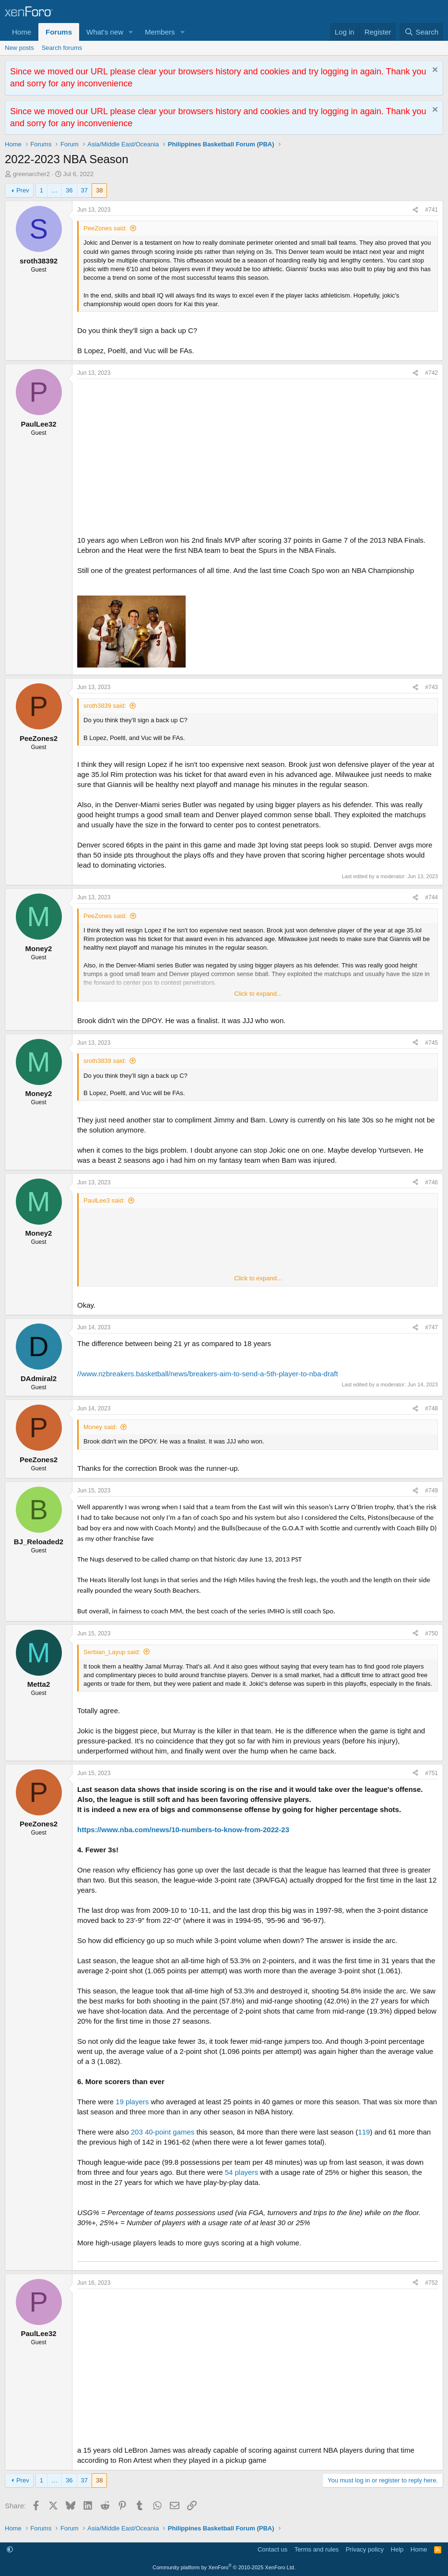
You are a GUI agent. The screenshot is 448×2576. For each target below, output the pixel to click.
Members (160, 32)
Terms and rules (317, 2549)
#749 (431, 1490)
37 (84, 190)
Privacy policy (365, 2549)
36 (69, 190)
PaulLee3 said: (104, 1200)
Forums (59, 32)
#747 (431, 1327)
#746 (431, 1182)
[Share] (415, 209)
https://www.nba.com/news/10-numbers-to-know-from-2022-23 (183, 1829)
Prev (22, 190)
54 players (241, 2172)
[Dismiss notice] (434, 71)
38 (99, 190)
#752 (431, 2282)
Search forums (62, 47)
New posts (19, 47)
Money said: (100, 1427)
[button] (131, 32)
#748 (431, 1408)
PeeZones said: (105, 228)
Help (397, 2549)
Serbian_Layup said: (112, 1652)
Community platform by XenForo (224, 2567)
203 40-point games (163, 2132)
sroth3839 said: (104, 705)
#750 (431, 1633)
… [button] (54, 190)
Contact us (272, 2549)
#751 (431, 1773)
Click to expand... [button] (258, 993)
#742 (431, 373)
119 (364, 2132)
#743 (431, 687)
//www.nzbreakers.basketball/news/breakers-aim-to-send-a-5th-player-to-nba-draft (207, 1374)
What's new (104, 32)
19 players (132, 2102)
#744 (431, 897)
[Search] (421, 32)
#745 (431, 1042)
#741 (431, 209)
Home (21, 32)
